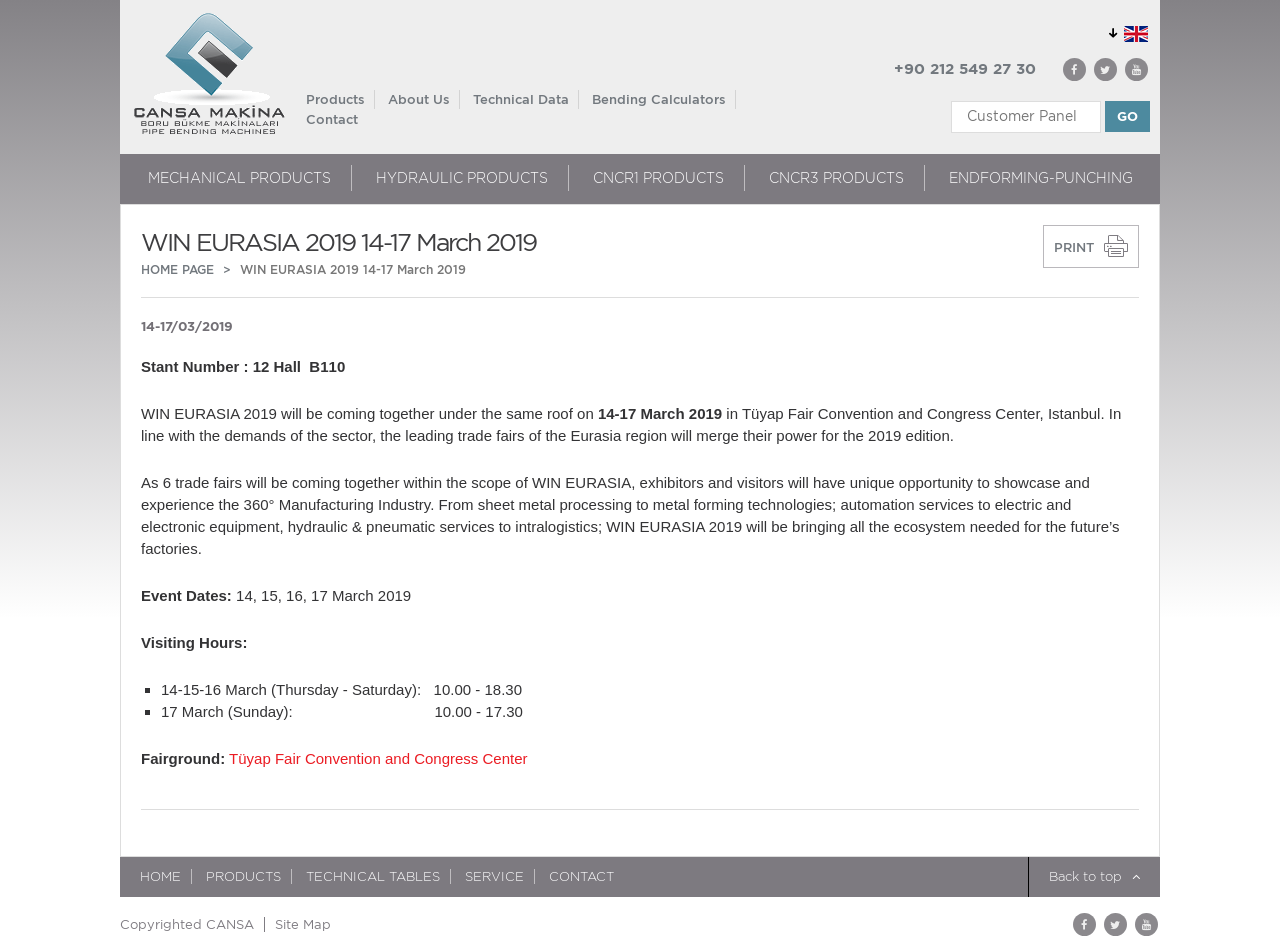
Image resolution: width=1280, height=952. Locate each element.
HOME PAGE (177, 269)
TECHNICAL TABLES (373, 876)
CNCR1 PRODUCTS (658, 178)
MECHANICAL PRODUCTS (239, 178)
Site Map (303, 924)
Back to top (1094, 876)
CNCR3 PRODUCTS (836, 178)
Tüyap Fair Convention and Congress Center (378, 758)
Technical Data (521, 99)
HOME (160, 876)
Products (335, 99)
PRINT (1074, 247)
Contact (332, 119)
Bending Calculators (659, 99)
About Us (419, 99)
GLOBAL (1125, 30)
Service (494, 876)
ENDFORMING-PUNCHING (1041, 178)
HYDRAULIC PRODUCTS (462, 178)
